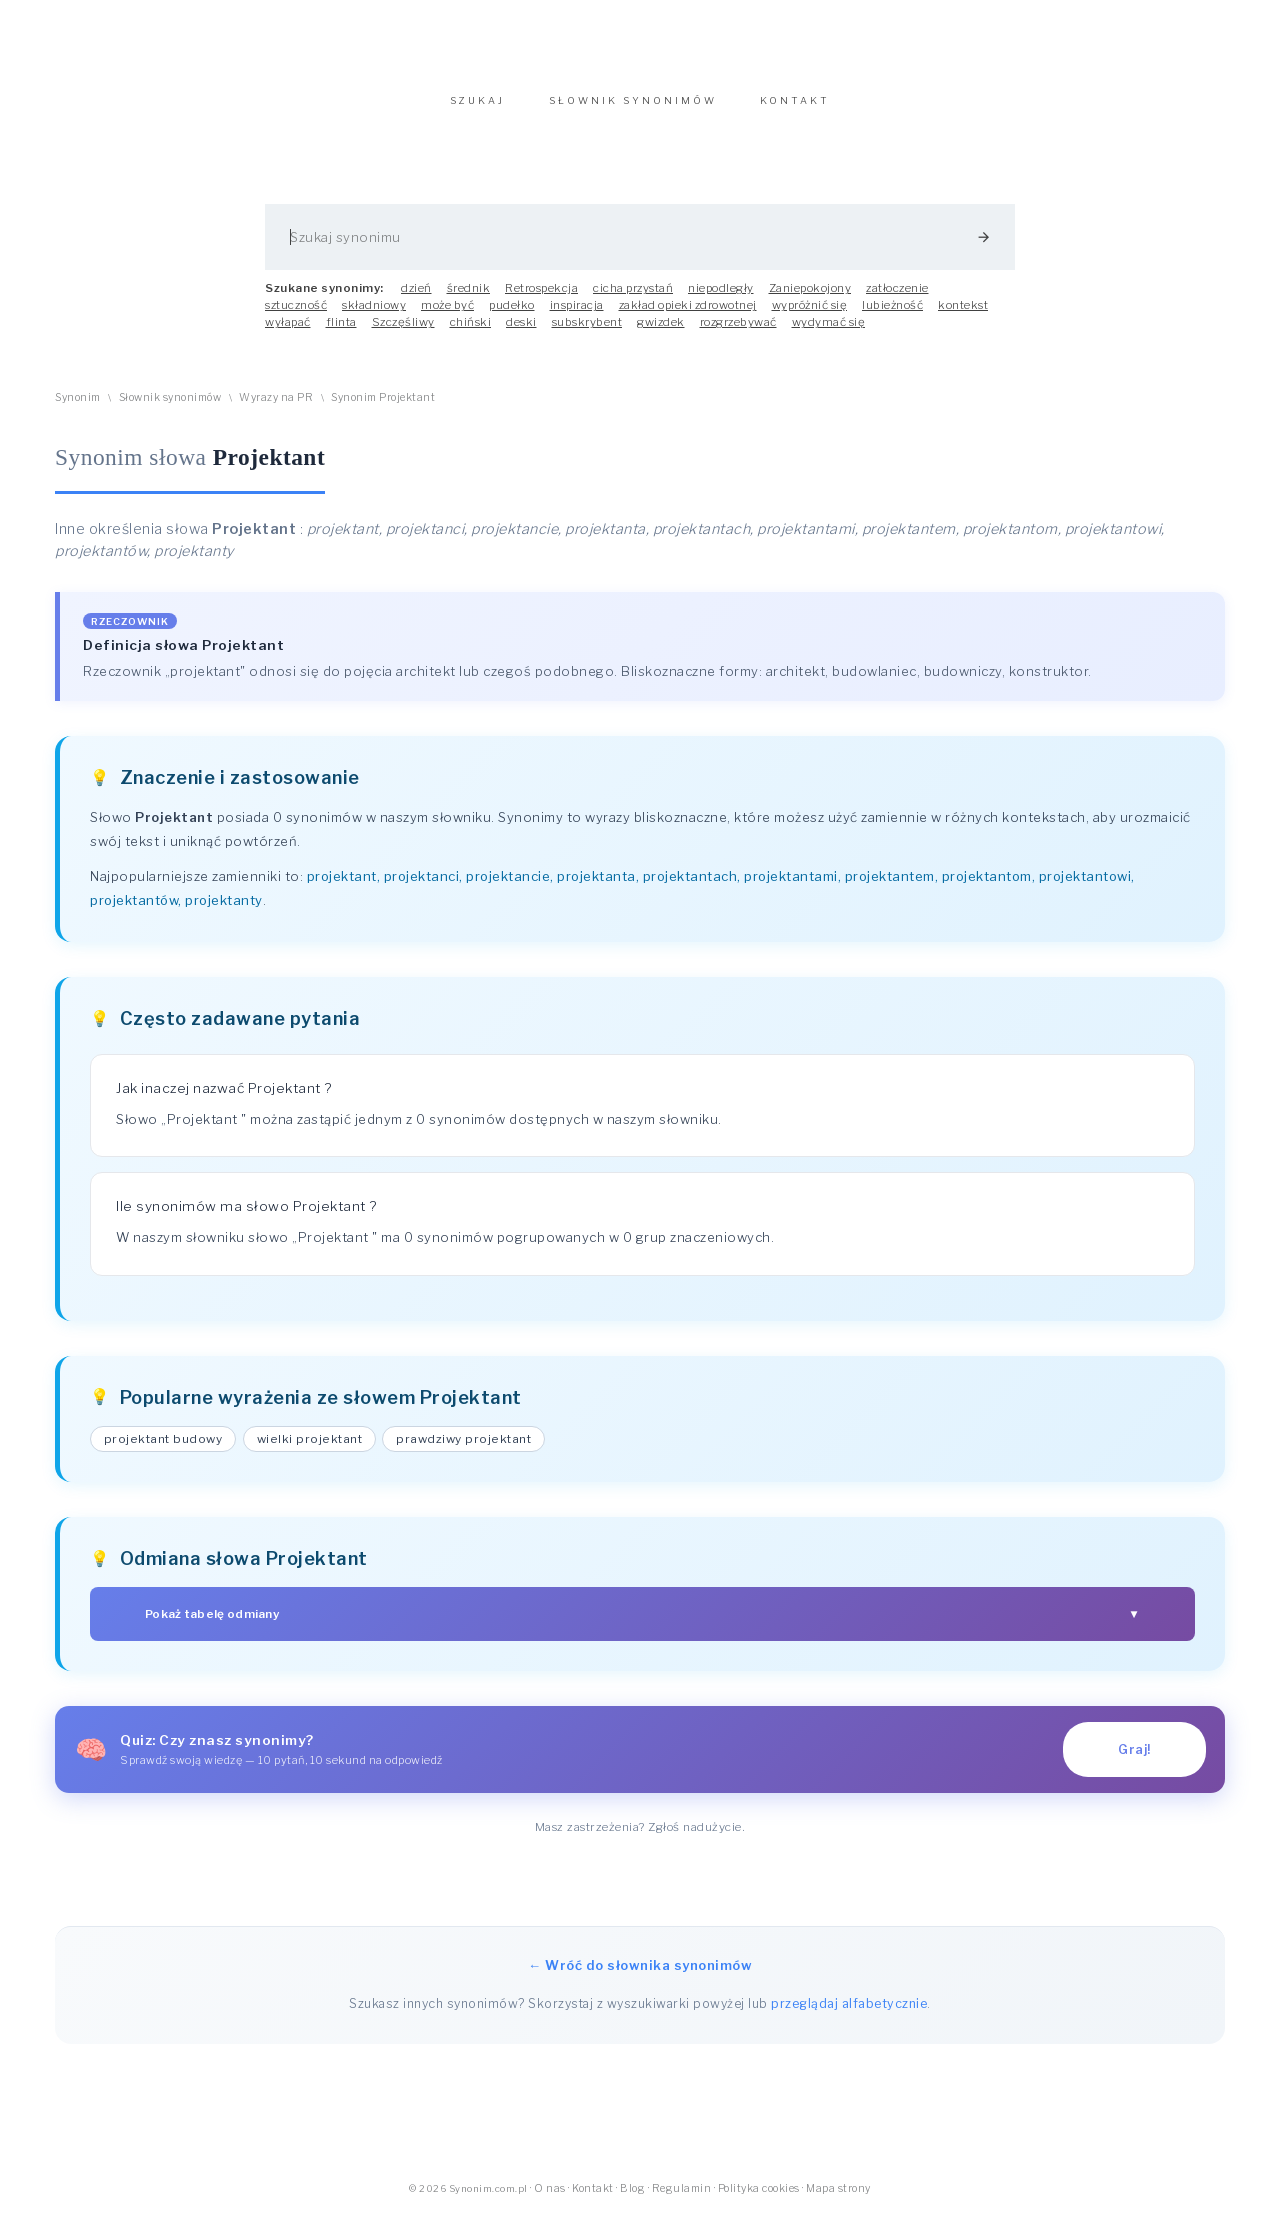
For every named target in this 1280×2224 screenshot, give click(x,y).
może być (447, 315)
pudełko (512, 315)
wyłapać (288, 332)
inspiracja (577, 315)
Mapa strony (838, 2198)
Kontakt (593, 2198)
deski (521, 332)
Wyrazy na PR (276, 407)
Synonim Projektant (383, 407)
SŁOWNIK (633, 110)
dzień (416, 298)
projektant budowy (163, 1449)
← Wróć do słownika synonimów (640, 1975)
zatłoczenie (897, 298)
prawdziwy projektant (463, 1449)
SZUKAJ (477, 110)
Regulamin (682, 2198)
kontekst (963, 315)
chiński (471, 332)
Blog (632, 2198)
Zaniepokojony (810, 298)
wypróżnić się (810, 315)
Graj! (1134, 1759)
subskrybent (587, 332)
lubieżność (892, 315)
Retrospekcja (541, 298)
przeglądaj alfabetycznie (849, 2013)
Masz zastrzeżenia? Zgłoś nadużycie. (640, 1837)
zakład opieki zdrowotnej (688, 315)
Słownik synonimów (170, 407)
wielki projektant (310, 1449)
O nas (550, 2198)
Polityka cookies (759, 2198)
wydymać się (829, 332)
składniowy (374, 315)
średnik (469, 298)
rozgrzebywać (738, 332)
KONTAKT (795, 110)
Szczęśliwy (403, 332)
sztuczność (296, 315)
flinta (341, 332)
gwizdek (661, 332)
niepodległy (721, 298)
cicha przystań (633, 298)
